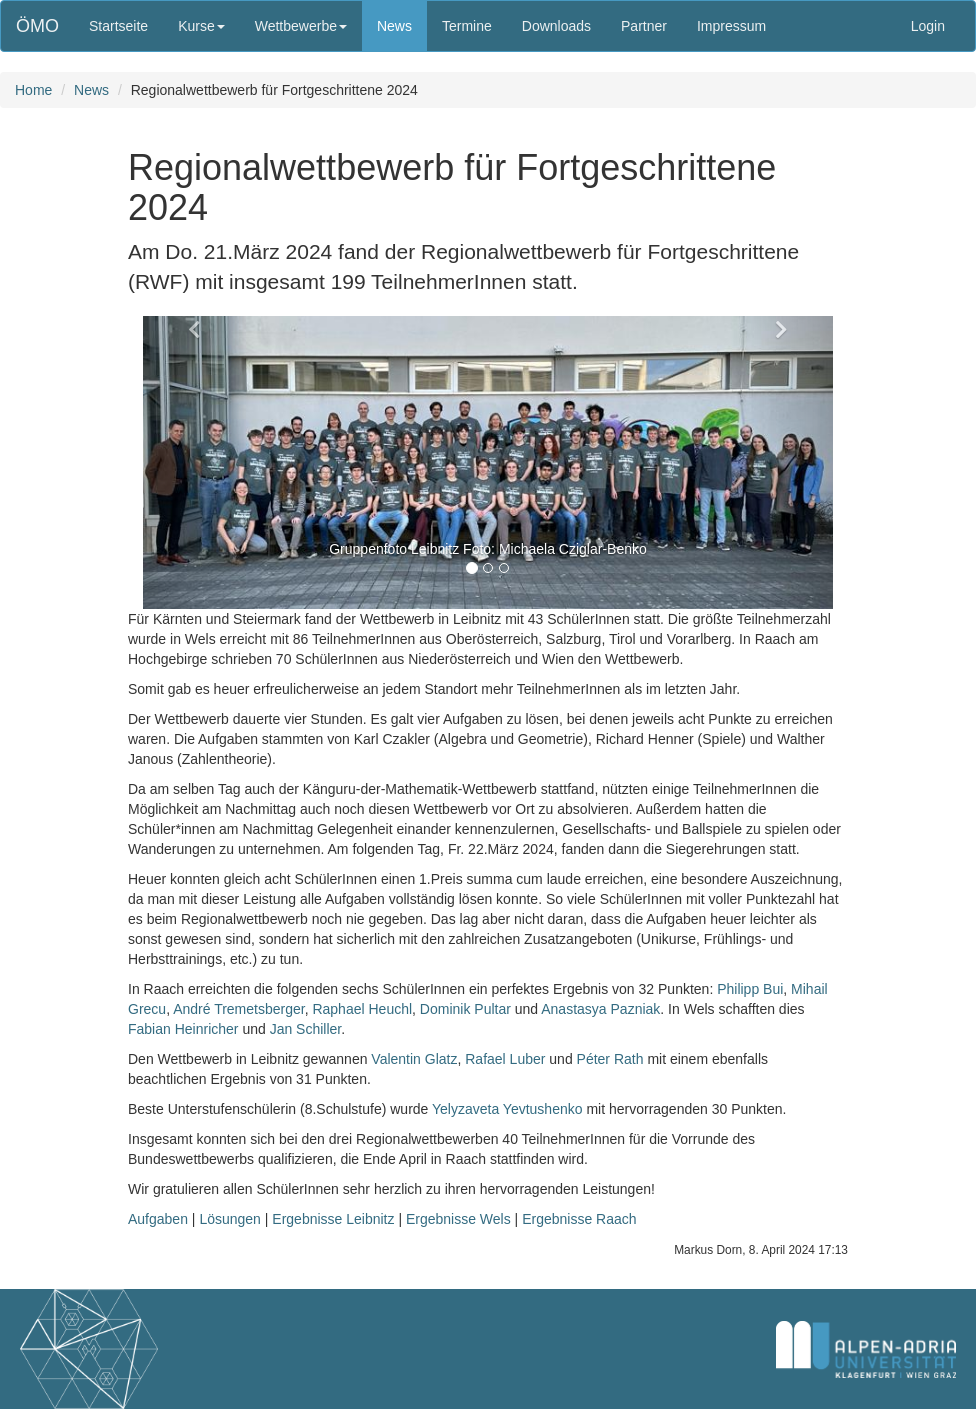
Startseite (118, 26)
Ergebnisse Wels (458, 1219)
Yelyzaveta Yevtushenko (507, 1109)
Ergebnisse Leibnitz (333, 1219)
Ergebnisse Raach (579, 1219)
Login (928, 26)
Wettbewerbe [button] (301, 26)
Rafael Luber (505, 1059)
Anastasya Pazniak (600, 1009)
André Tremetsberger (239, 1009)
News (394, 26)
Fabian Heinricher (183, 1029)
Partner (644, 26)
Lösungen (230, 1219)
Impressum (731, 26)
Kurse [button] (201, 26)
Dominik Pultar (465, 1009)
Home (33, 90)
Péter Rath (610, 1059)
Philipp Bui (750, 989)
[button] (195, 462)
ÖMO (37, 26)
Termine (467, 26)
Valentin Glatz (414, 1059)
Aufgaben (158, 1219)
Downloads (556, 26)
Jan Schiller (306, 1029)
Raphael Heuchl (362, 1009)
